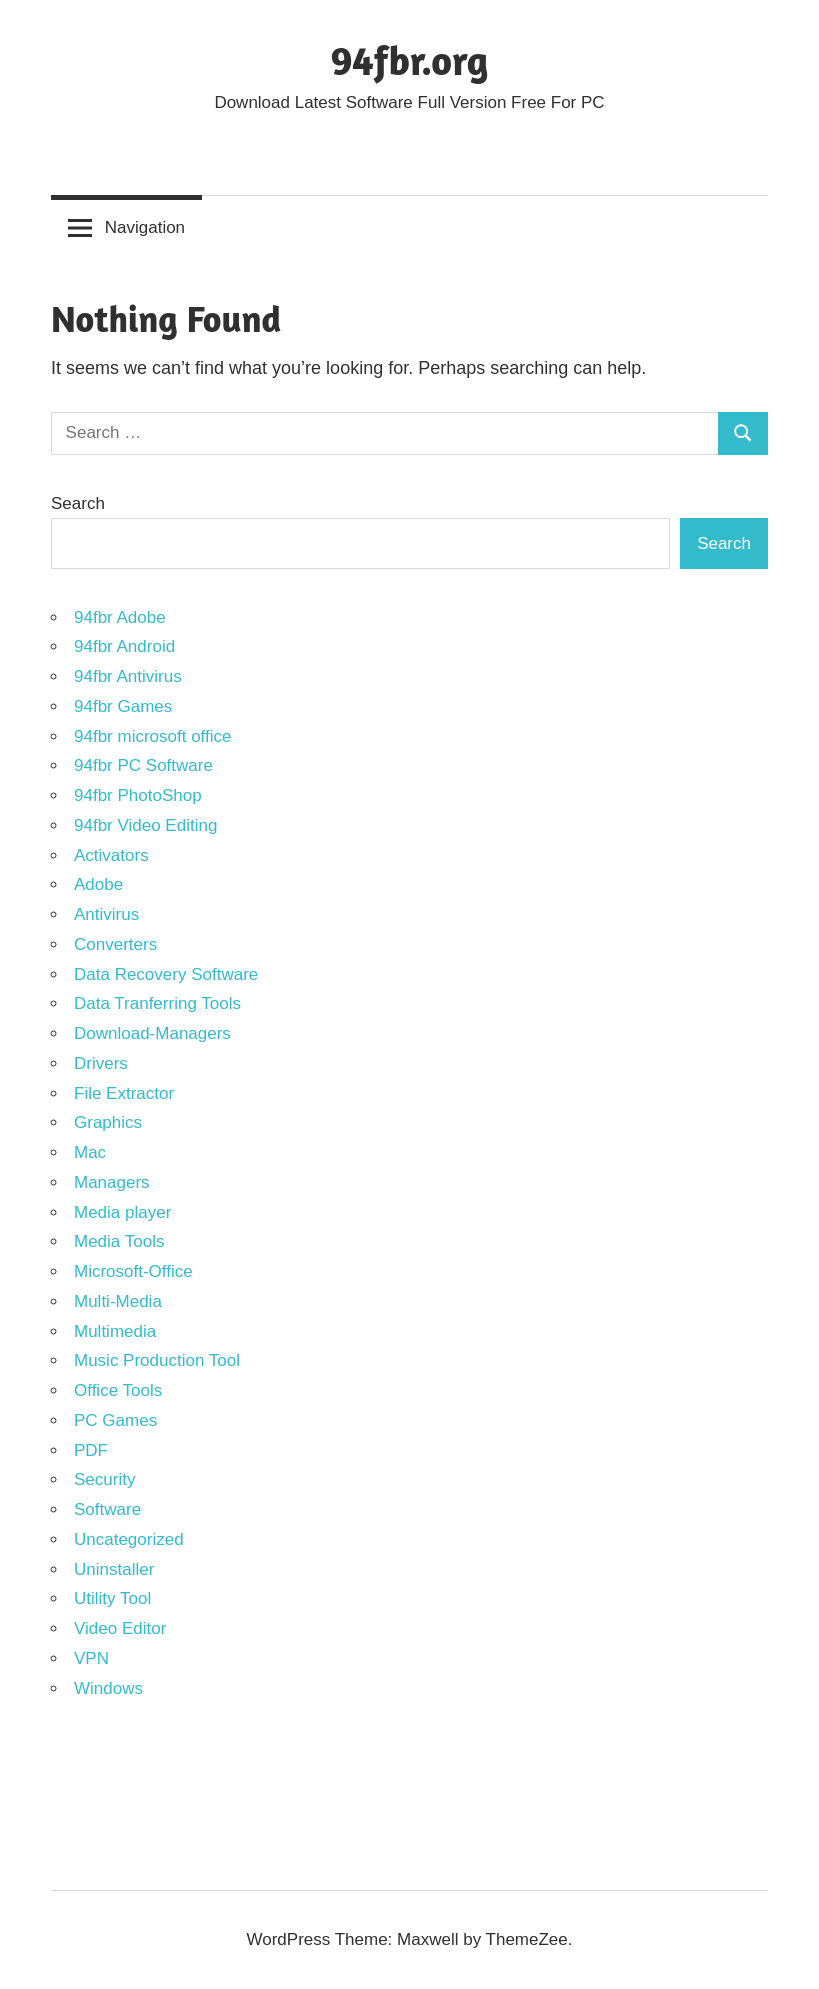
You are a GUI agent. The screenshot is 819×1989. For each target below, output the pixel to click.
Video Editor (120, 1628)
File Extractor (124, 1093)
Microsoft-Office (133, 1271)
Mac (90, 1152)
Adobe (98, 884)
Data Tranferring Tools (157, 1003)
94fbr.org (410, 60)
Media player (122, 1212)
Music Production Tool (157, 1360)
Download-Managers (152, 1033)
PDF (91, 1450)
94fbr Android (124, 646)
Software (107, 1509)
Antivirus (106, 914)
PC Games (115, 1420)
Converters (115, 944)
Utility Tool (112, 1598)
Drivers (101, 1063)
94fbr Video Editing (145, 825)
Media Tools (119, 1241)
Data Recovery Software (166, 974)
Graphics (108, 1122)
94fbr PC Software (143, 765)
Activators (111, 855)
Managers (112, 1182)
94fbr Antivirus (128, 676)
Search (78, 503)
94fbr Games (123, 706)
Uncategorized (129, 1539)
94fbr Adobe (120, 617)
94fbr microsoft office (152, 736)
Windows (108, 1688)
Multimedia (115, 1331)
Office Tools (118, 1390)
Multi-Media (118, 1301)
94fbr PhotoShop (138, 795)
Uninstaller (114, 1569)
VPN (91, 1658)
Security (104, 1479)
